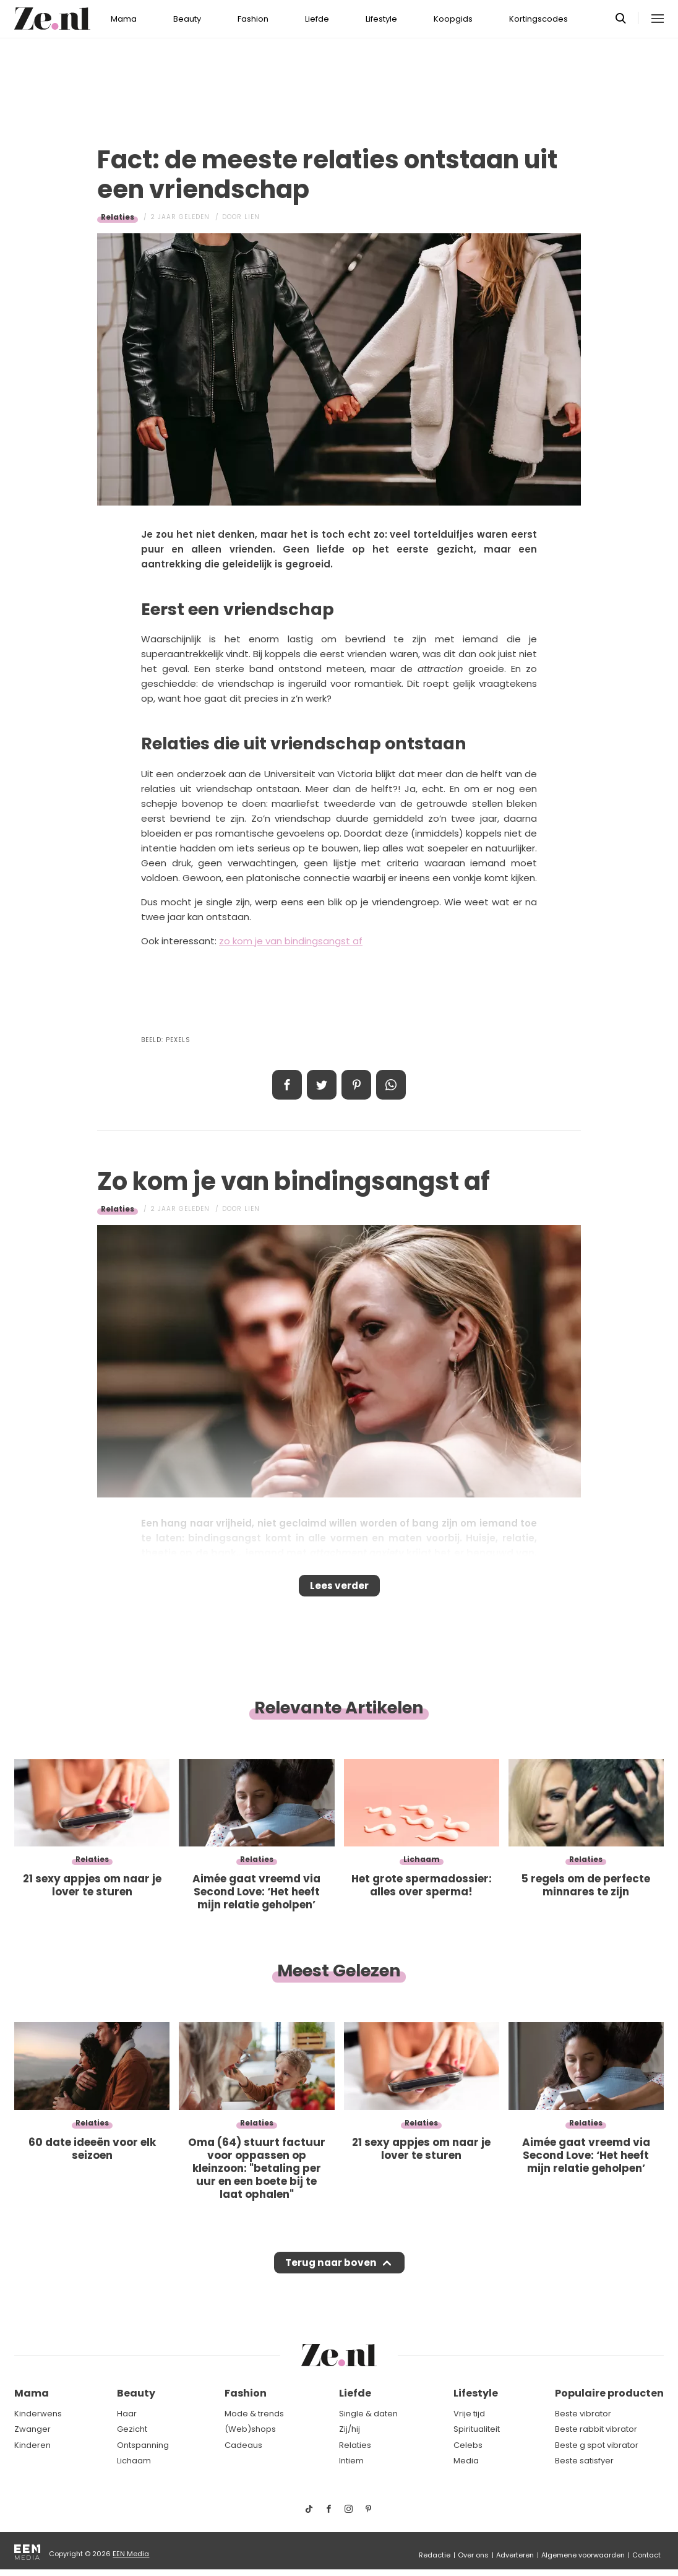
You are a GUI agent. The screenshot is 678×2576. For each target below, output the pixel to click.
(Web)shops (250, 2429)
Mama (124, 19)
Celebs (468, 2445)
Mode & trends (254, 2413)
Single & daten (368, 2413)
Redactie (434, 2555)
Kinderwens (38, 2413)
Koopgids (453, 19)
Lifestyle (381, 19)
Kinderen (32, 2445)
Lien (252, 217)
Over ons (473, 2555)
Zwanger (32, 2429)
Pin (356, 1085)
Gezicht (132, 2429)
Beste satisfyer (584, 2460)
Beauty (187, 19)
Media (466, 2460)
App (391, 1085)
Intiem (351, 2460)
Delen (287, 1085)
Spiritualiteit (476, 2429)
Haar (127, 2413)
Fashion (253, 19)
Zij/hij (349, 2429)
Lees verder (339, 1589)
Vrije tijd (469, 2413)
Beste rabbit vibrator (596, 2429)
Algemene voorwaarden (583, 2555)
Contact (646, 2555)
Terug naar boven (330, 2274)
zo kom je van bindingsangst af (291, 940)
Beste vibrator (583, 2413)
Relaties (117, 217)
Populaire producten (609, 2393)
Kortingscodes (538, 19)
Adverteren (515, 2555)
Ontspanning (143, 2445)
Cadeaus (243, 2445)
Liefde (317, 19)
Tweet (322, 1085)
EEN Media (131, 2554)
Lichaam (134, 2460)
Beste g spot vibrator (596, 2445)
